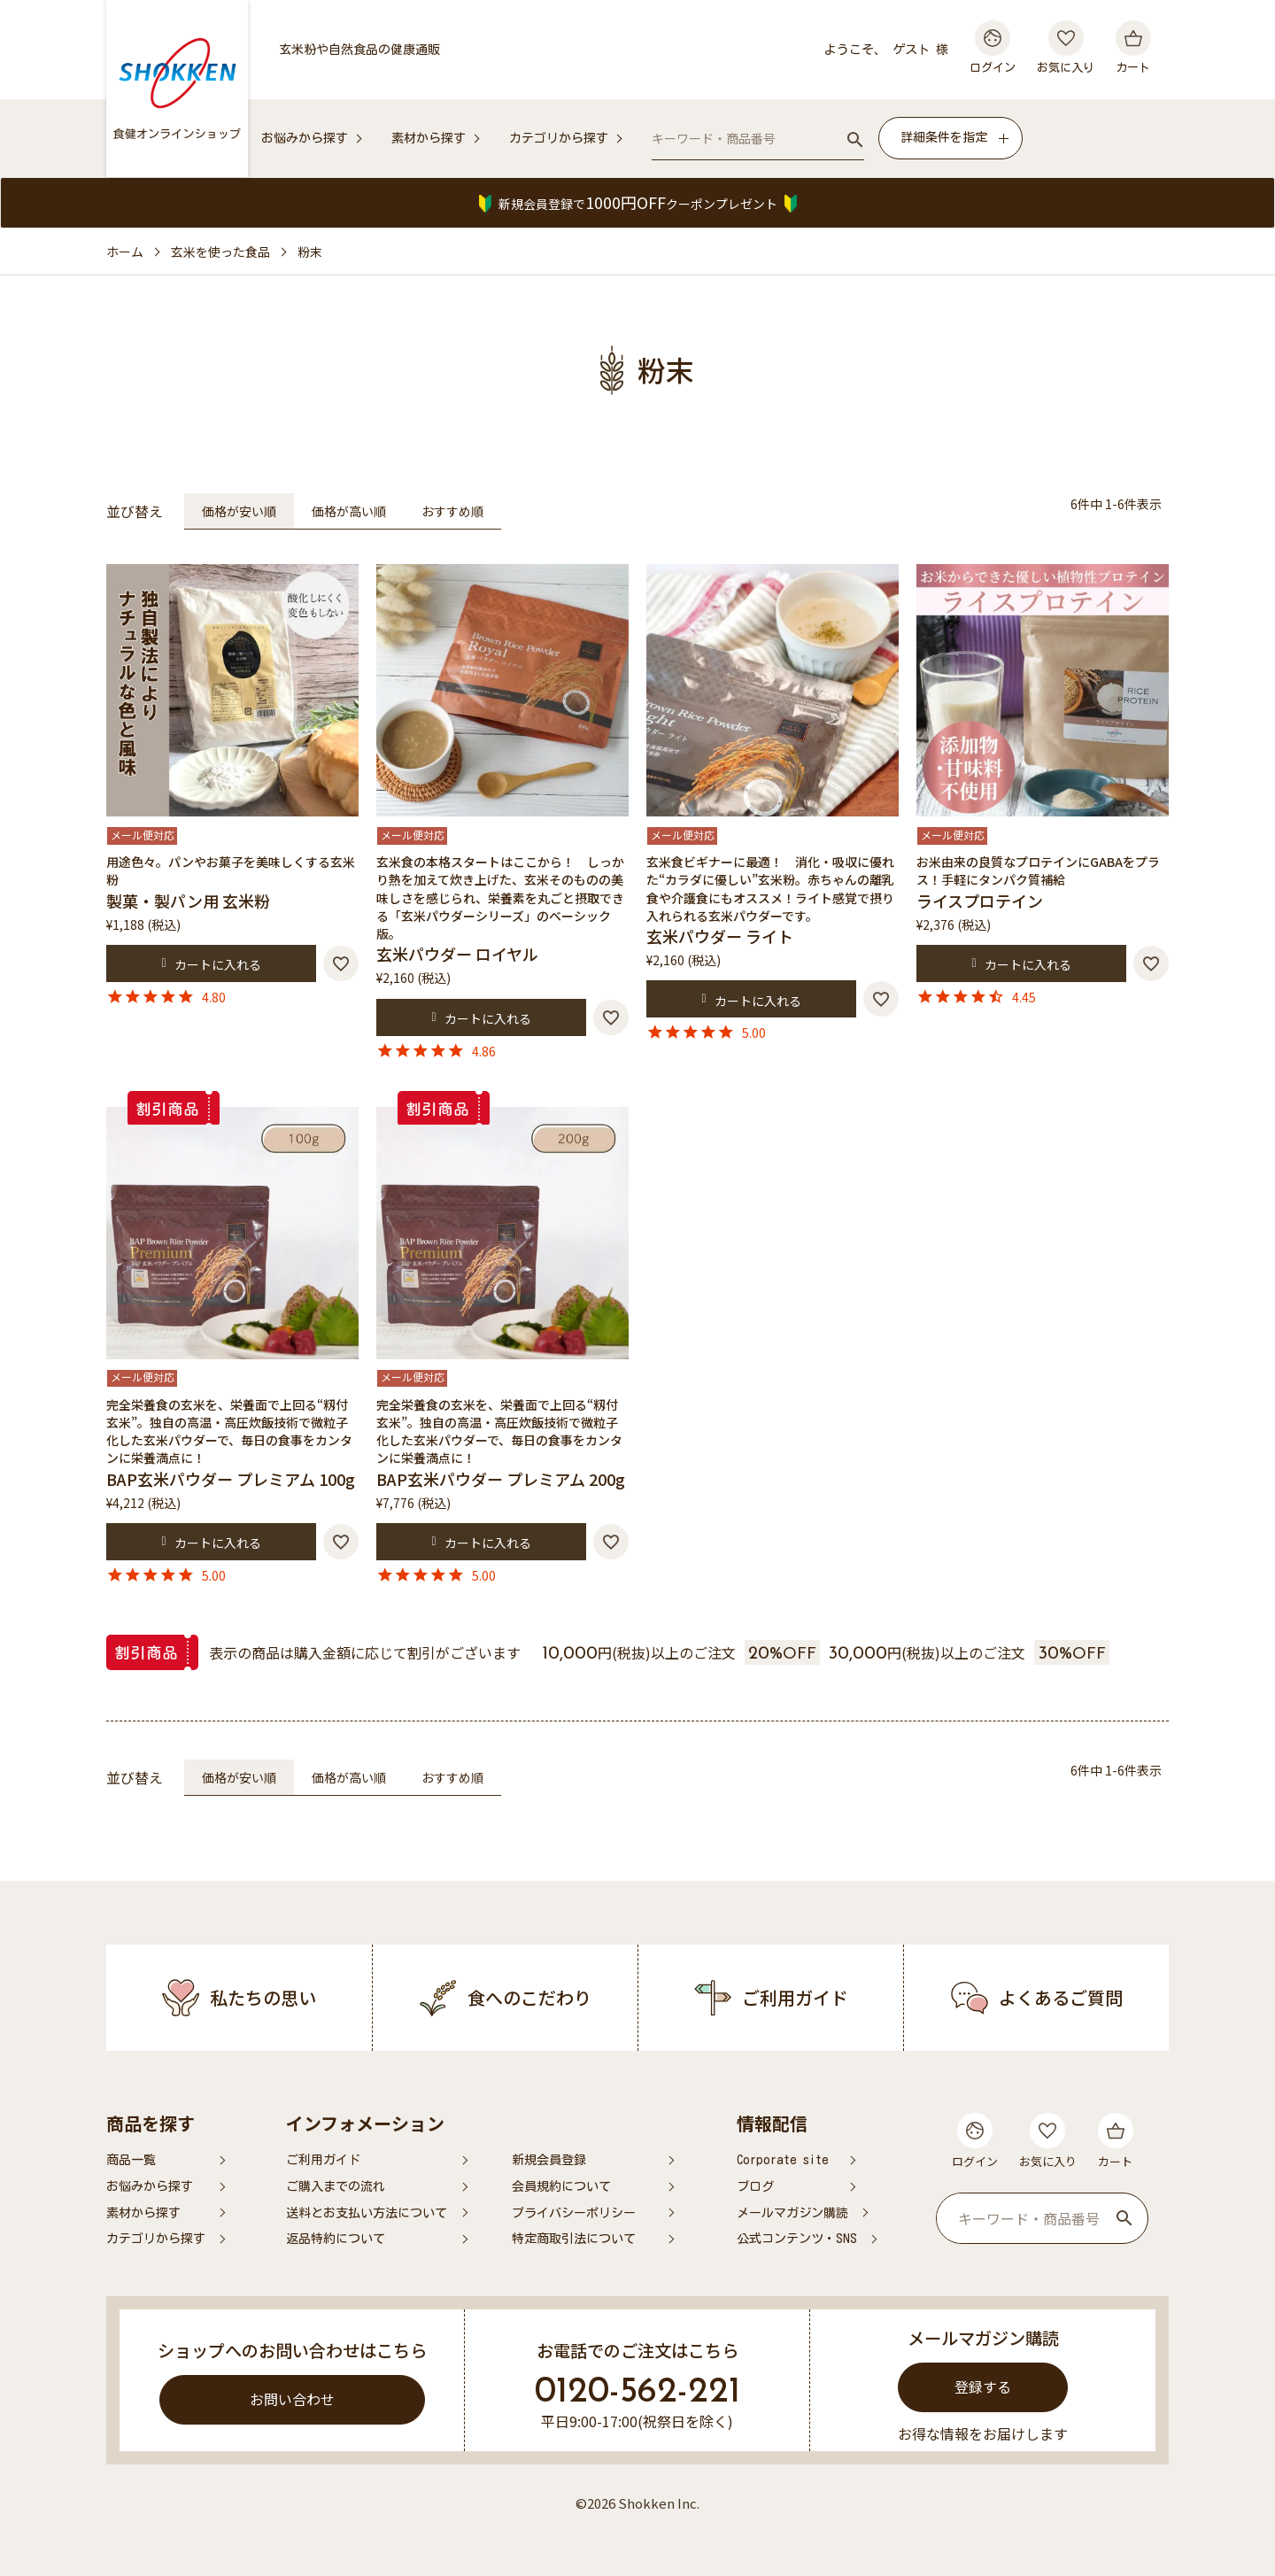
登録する (982, 2386)
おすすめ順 (452, 511)
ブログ (755, 2186)
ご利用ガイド (323, 2160)
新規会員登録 (549, 2160)
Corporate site (783, 2160)
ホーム (124, 251)
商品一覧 (131, 2160)
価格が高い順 (349, 511)
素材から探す (428, 138)
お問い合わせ (292, 2399)
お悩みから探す (304, 138)
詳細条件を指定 (943, 137)
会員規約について (561, 2186)
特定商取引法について (574, 2238)
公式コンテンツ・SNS (797, 2238)
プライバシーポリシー (574, 2213)
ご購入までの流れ (335, 2186)
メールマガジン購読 (792, 2213)
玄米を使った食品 (220, 251)
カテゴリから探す (558, 138)
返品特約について (335, 2238)
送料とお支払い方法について (366, 2213)
